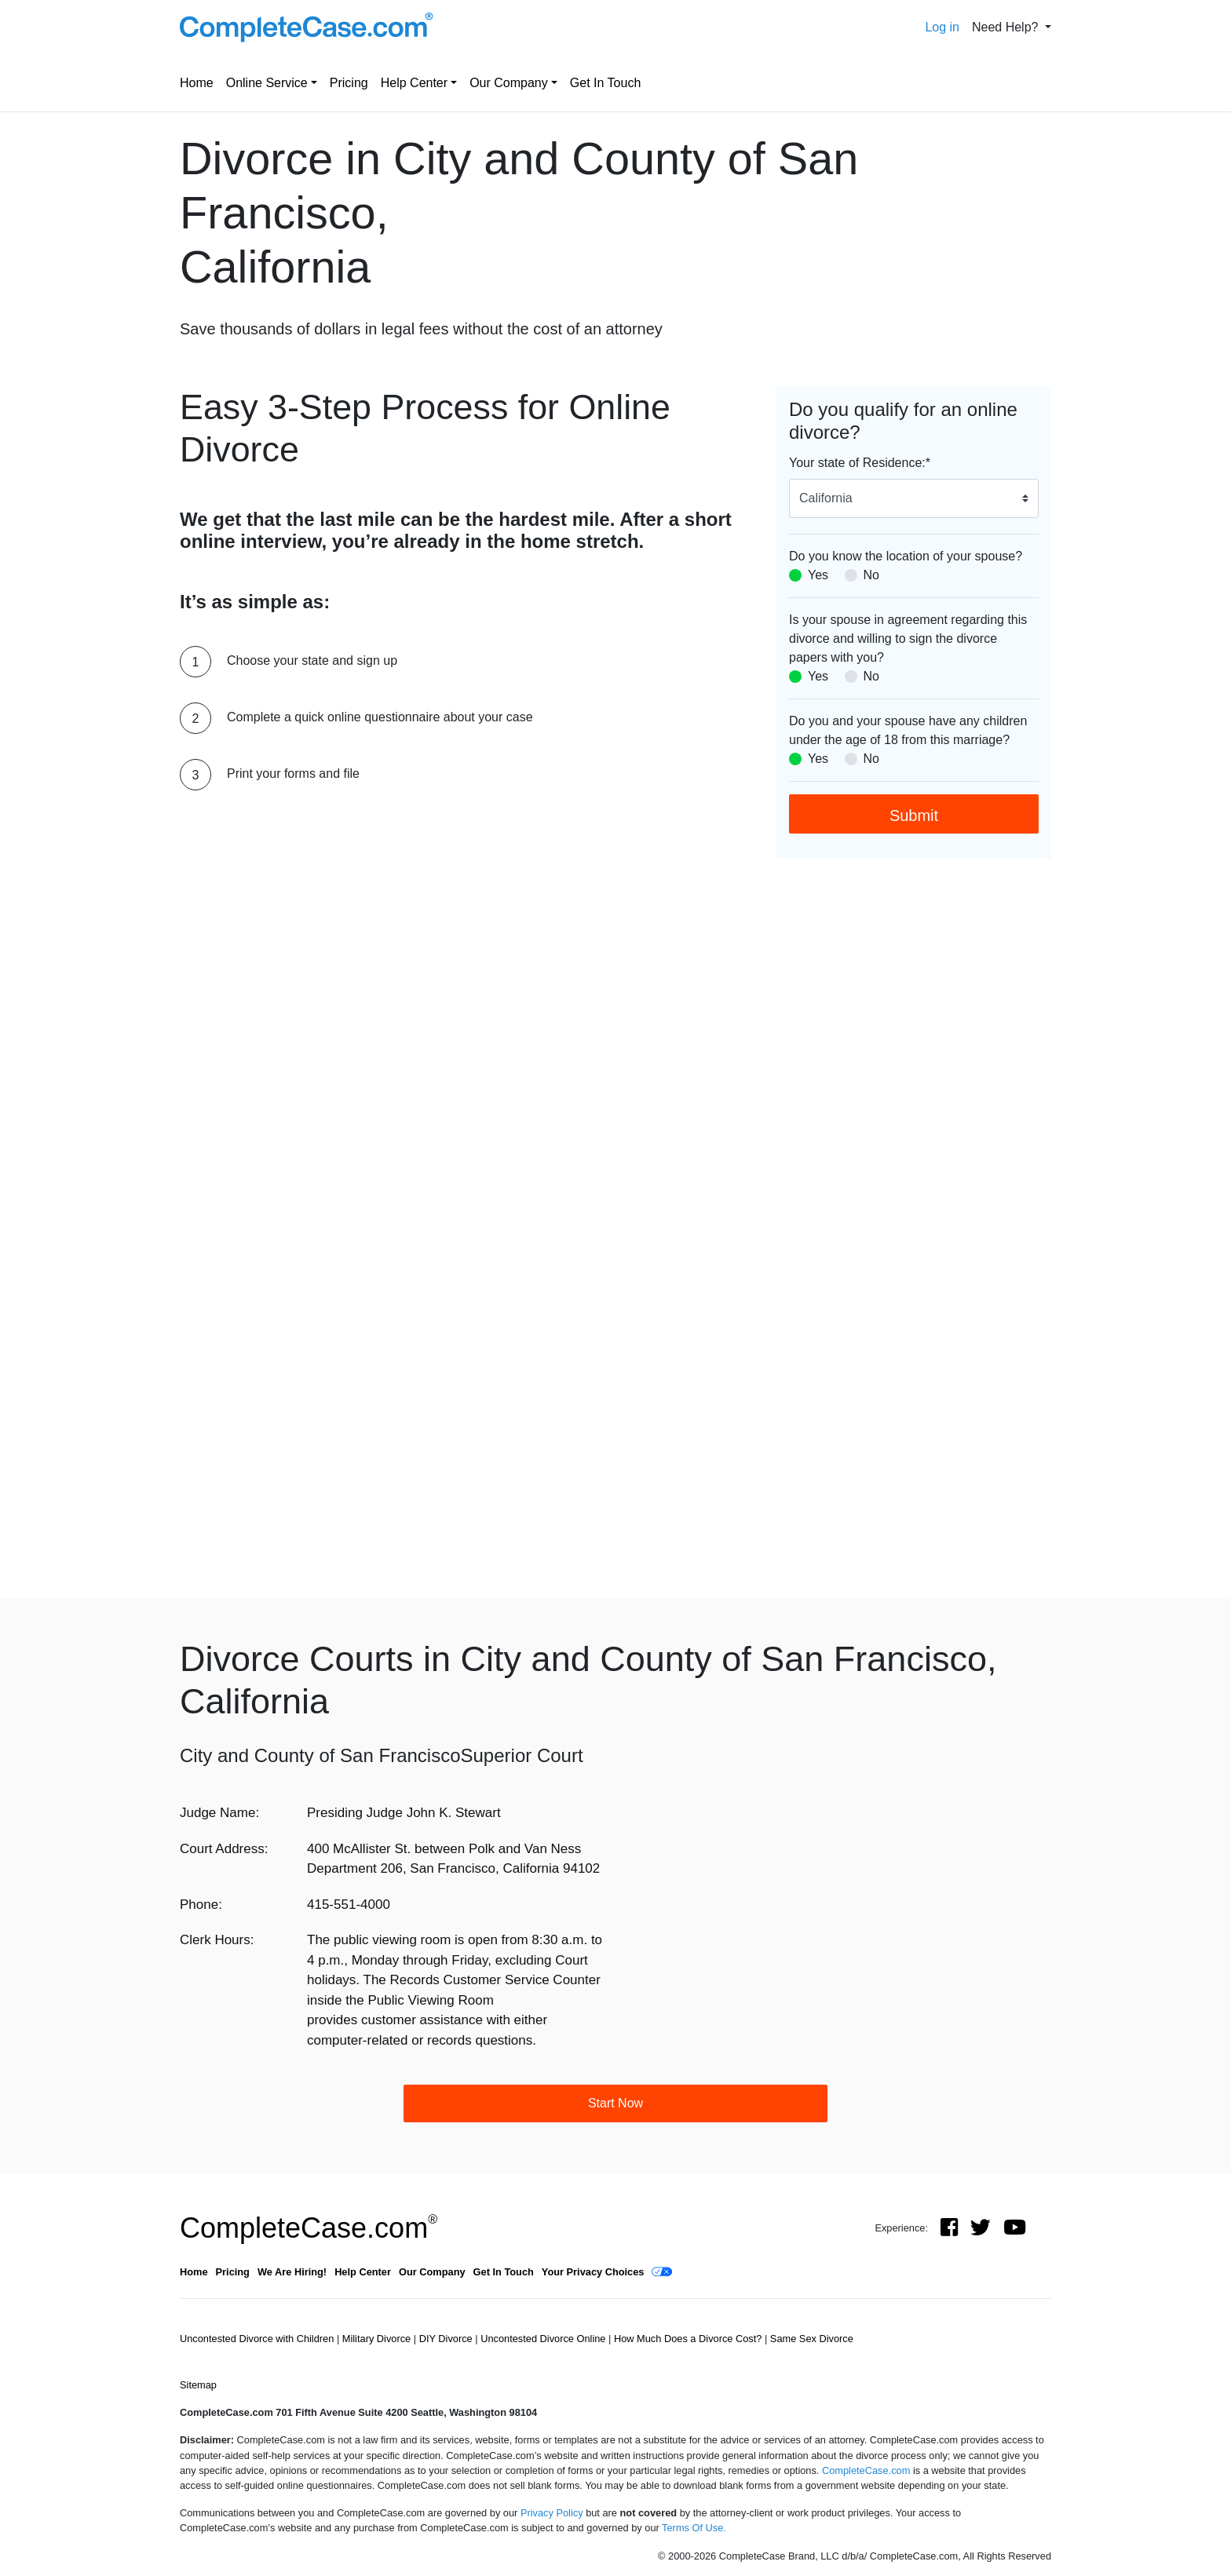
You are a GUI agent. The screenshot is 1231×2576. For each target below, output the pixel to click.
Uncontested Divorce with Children (258, 2338)
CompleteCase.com (308, 2228)
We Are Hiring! (292, 2272)
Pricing (349, 82)
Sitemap (198, 2385)
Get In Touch (605, 82)
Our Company (508, 82)
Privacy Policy (552, 2513)
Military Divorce (378, 2338)
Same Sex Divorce (811, 2338)
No (871, 575)
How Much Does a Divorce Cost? (689, 2338)
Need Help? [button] (1007, 27)
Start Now (615, 2103)
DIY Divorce (447, 2338)
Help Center (414, 82)
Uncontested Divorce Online (544, 2338)
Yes (818, 575)
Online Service (267, 82)
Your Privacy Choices (593, 2272)
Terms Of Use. (694, 2528)
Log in (942, 27)
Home (197, 82)
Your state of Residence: (859, 462)
